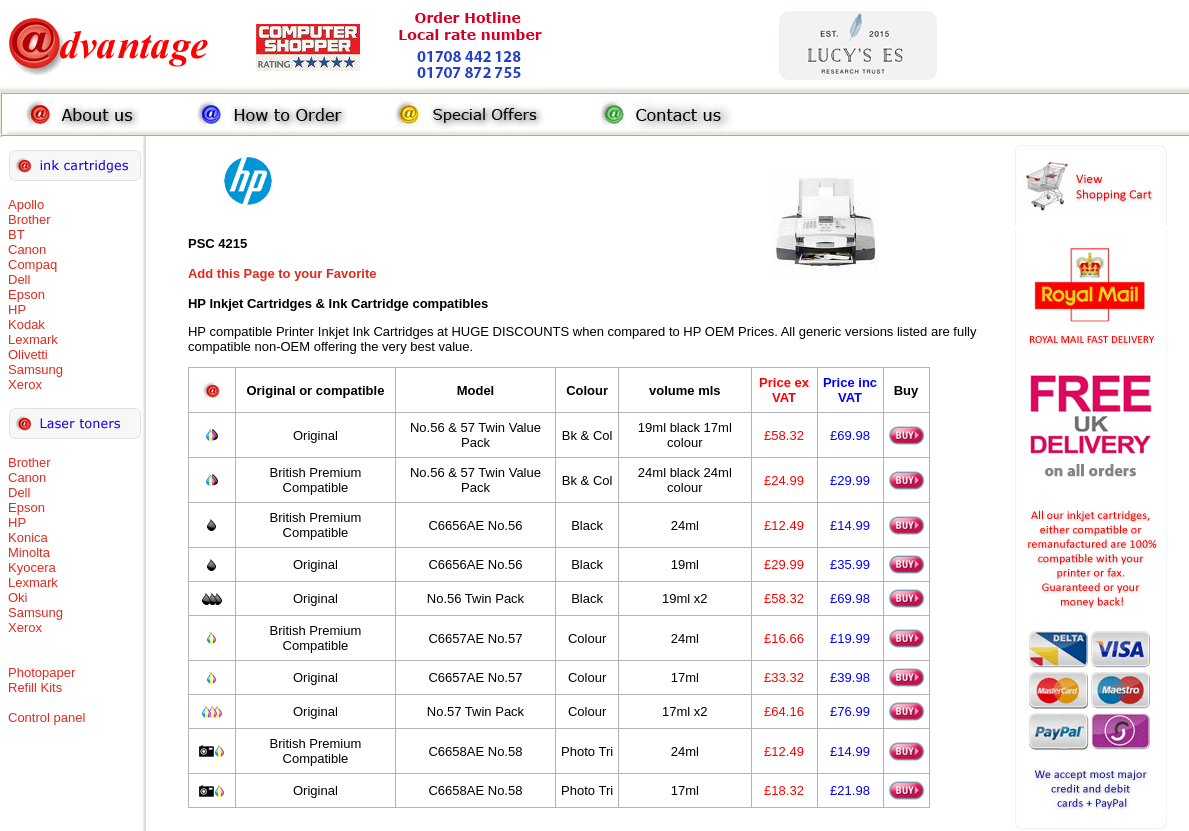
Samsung (35, 369)
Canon (27, 249)
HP (17, 309)
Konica (28, 537)
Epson (26, 294)
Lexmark (33, 339)
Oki (18, 597)
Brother (29, 219)
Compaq (32, 264)
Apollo (26, 204)
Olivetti (28, 354)
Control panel (46, 717)
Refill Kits (35, 687)
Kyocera (32, 567)
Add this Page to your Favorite (282, 273)
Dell (19, 279)
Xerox (25, 384)
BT (16, 234)
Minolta (29, 552)
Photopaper (41, 672)
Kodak (26, 324)
